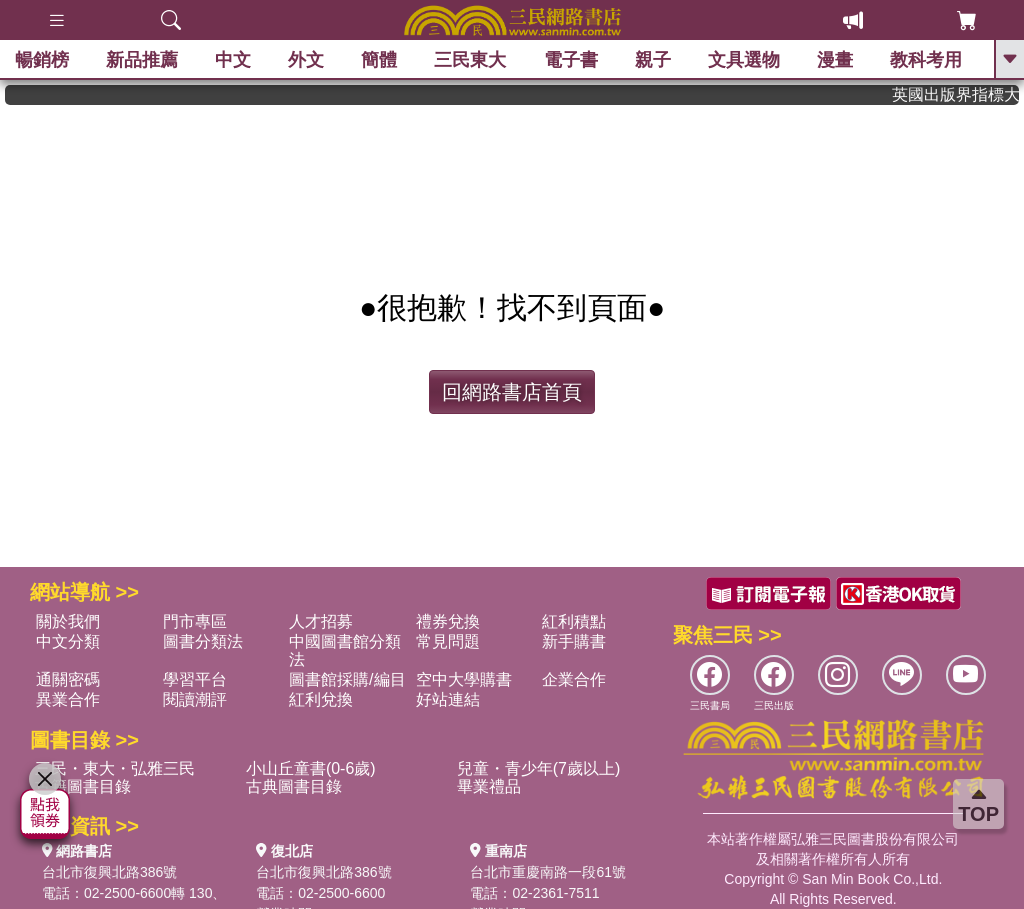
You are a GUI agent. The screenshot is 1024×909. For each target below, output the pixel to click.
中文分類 (68, 641)
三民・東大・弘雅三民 (115, 768)
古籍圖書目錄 (83, 786)
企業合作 (574, 679)
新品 (142, 60)
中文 (233, 60)
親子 (653, 60)
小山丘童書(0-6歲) (311, 768)
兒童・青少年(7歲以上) (539, 768)
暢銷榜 (42, 60)
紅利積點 (574, 621)
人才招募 (321, 621)
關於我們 (68, 621)
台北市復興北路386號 (109, 872)
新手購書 (574, 641)
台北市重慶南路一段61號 (548, 872)
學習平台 (195, 679)
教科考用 (926, 60)
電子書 (571, 60)
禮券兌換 (448, 621)
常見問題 (448, 641)
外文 (306, 60)
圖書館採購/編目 (347, 679)
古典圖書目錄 (294, 786)
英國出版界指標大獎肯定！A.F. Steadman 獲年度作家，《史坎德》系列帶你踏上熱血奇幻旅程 (963, 94)
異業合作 (68, 699)
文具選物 (744, 60)
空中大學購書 (464, 679)
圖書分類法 (203, 641)
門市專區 (195, 621)
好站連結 (448, 699)
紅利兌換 (321, 699)
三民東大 (470, 60)
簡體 (379, 60)
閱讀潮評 (195, 699)
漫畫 (835, 60)
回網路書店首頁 (512, 392)
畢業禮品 (489, 786)
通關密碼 (68, 679)
